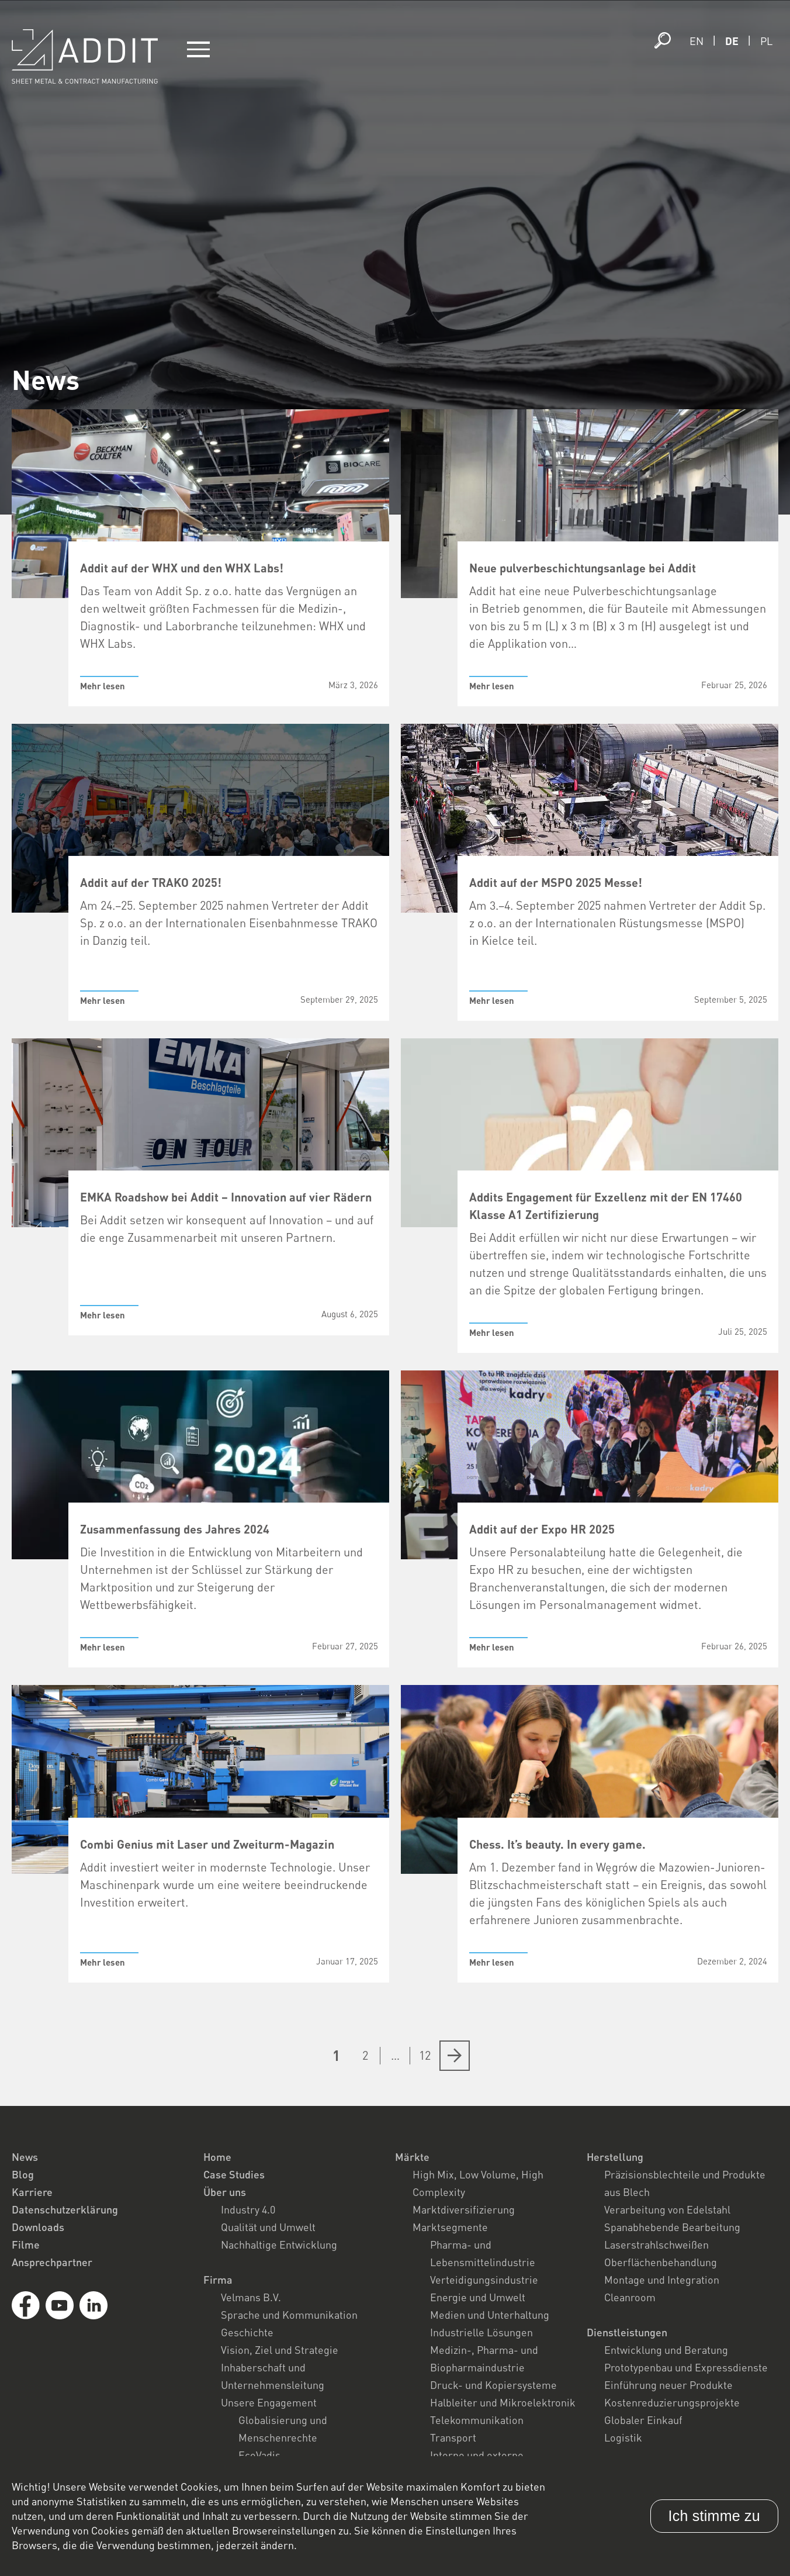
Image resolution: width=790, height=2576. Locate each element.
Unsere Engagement (269, 2402)
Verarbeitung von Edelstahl (667, 2209)
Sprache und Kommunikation (289, 2314)
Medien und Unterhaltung (489, 2314)
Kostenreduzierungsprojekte (672, 2402)
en (696, 40)
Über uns (224, 2191)
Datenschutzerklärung (65, 2209)
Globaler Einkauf (643, 2419)
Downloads (38, 2227)
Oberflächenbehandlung (660, 2262)
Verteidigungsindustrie (484, 2279)
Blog (23, 2174)
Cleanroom (630, 2297)
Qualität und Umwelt (268, 2227)
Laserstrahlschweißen (656, 2244)
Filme (26, 2244)
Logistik (623, 2437)
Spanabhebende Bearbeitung (672, 2227)
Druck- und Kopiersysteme (493, 2384)
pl (766, 40)
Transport (453, 2437)
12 (425, 2055)
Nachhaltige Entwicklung (279, 2244)
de (732, 40)
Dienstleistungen (627, 2332)
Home (217, 2156)
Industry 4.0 (248, 2209)
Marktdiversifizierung (464, 2209)
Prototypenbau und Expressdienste (686, 2367)
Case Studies (234, 2174)
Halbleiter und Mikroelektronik (503, 2402)
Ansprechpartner (52, 2262)
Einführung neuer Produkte (668, 2384)
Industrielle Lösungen (481, 2332)
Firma (218, 2279)
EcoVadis (259, 2455)
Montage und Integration (661, 2279)
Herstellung (615, 2156)
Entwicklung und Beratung (666, 2349)
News (25, 2156)
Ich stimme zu (714, 2516)
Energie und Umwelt (477, 2297)
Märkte (412, 2156)
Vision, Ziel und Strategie (279, 2349)
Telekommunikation (477, 2419)
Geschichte (247, 2332)
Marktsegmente (450, 2227)
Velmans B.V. (251, 2297)
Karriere (32, 2191)
